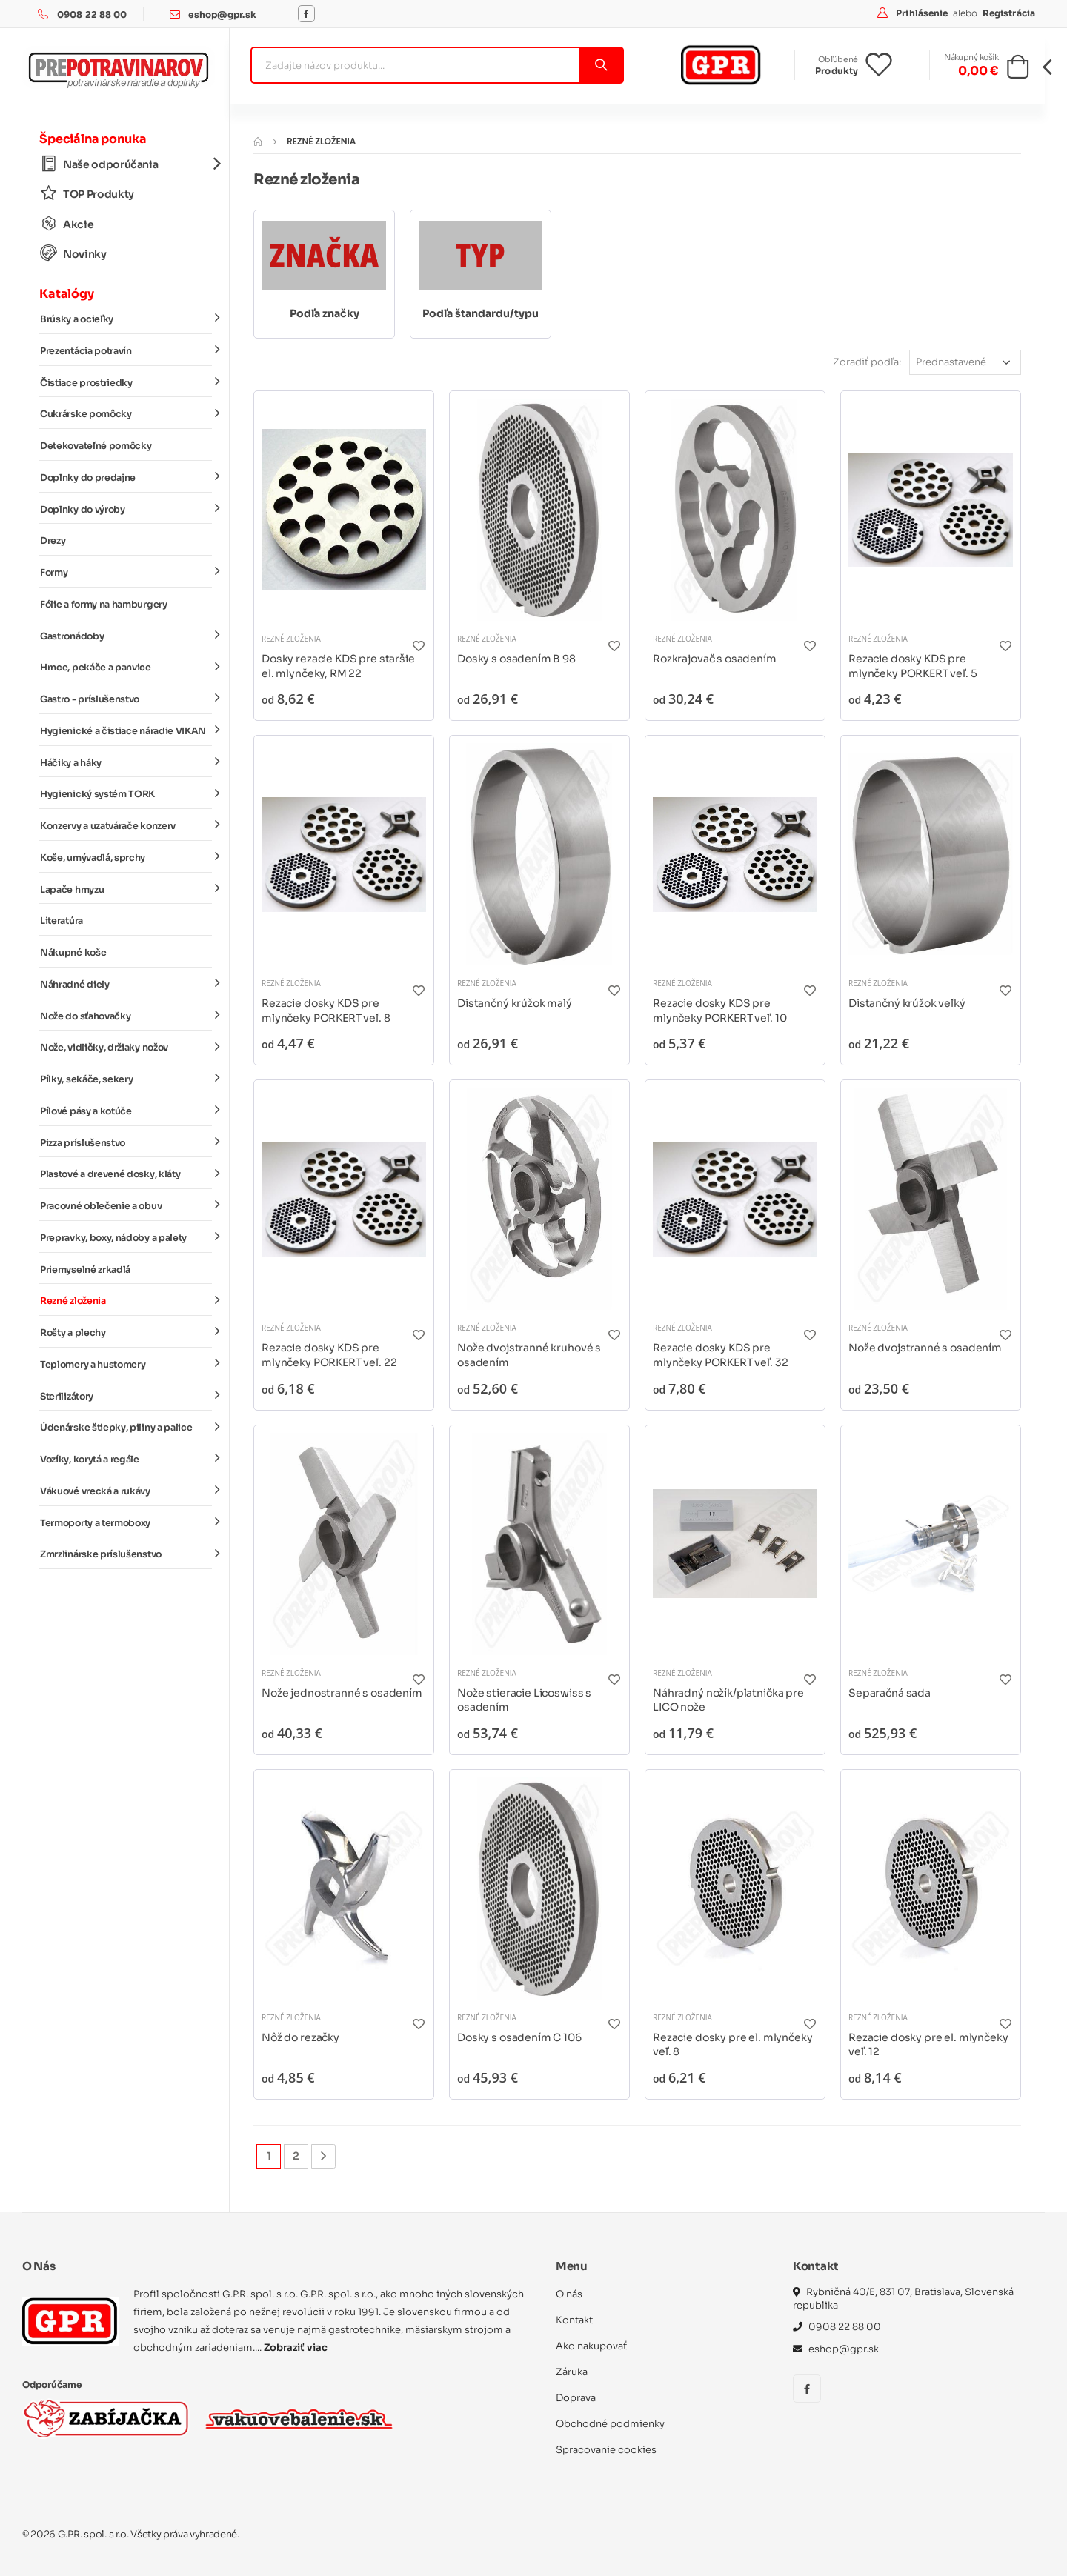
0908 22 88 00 (92, 14)
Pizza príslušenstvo (126, 1142)
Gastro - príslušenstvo (126, 698)
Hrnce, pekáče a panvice (126, 667)
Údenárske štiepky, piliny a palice (126, 1427)
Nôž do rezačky (300, 2037)
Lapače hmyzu (126, 888)
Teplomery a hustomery (126, 1364)
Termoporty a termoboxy (126, 1522)
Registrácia (1009, 13)
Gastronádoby (126, 635)
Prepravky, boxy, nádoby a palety (126, 1237)
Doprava (576, 2398)
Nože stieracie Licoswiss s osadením (524, 1700)
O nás (569, 2294)
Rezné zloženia (126, 1300)
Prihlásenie (923, 13)
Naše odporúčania (126, 164)
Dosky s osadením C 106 (519, 2037)
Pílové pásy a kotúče (126, 1110)
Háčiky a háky (126, 761)
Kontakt (574, 2320)
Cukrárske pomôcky (126, 413)
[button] (1017, 71)
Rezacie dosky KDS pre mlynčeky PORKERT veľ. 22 (329, 1355)
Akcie (66, 224)
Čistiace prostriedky (126, 381)
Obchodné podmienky (610, 2423)
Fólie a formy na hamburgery (103, 604)
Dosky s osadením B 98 (516, 658)
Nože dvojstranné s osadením (925, 1347)
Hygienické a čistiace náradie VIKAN (126, 730)
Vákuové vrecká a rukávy (126, 1490)
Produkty (836, 70)
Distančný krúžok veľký (906, 1003)
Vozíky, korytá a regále (126, 1459)
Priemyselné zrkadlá (85, 1270)
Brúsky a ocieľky (126, 318)
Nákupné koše (73, 953)
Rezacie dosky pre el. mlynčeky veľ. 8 (733, 2045)
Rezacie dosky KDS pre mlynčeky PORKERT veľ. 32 (720, 1355)
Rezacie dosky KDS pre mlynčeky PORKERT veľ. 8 (326, 1010)
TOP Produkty (87, 194)
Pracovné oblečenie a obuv (126, 1205)
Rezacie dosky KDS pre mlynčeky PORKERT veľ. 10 (719, 1010)
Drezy (52, 541)
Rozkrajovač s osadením (715, 658)
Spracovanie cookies (606, 2449)
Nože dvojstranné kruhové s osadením (529, 1355)
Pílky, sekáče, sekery (126, 1079)
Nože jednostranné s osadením (342, 1693)
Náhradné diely (126, 984)
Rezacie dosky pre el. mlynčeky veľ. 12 (928, 2045)
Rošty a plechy (126, 1332)
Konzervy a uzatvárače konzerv (126, 825)
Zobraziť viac (296, 2347)
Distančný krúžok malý (514, 1003)
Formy (126, 572)
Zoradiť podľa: (867, 362)
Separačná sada (889, 1693)
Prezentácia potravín (126, 350)
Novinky (73, 254)
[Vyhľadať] (600, 65)
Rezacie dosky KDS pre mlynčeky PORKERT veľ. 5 (912, 666)
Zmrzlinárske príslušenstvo (126, 1553)
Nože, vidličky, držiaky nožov (126, 1047)
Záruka (572, 2372)
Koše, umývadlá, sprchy (126, 857)
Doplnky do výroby (126, 508)
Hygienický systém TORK (126, 793)
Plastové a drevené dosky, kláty (126, 1173)
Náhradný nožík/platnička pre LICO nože (728, 1700)
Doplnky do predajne (126, 477)
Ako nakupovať (591, 2346)
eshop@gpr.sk (222, 14)
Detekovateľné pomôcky (95, 446)
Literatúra (61, 921)
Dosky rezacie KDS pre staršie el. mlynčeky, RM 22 (338, 666)
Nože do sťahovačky (126, 1015)
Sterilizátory (126, 1395)
